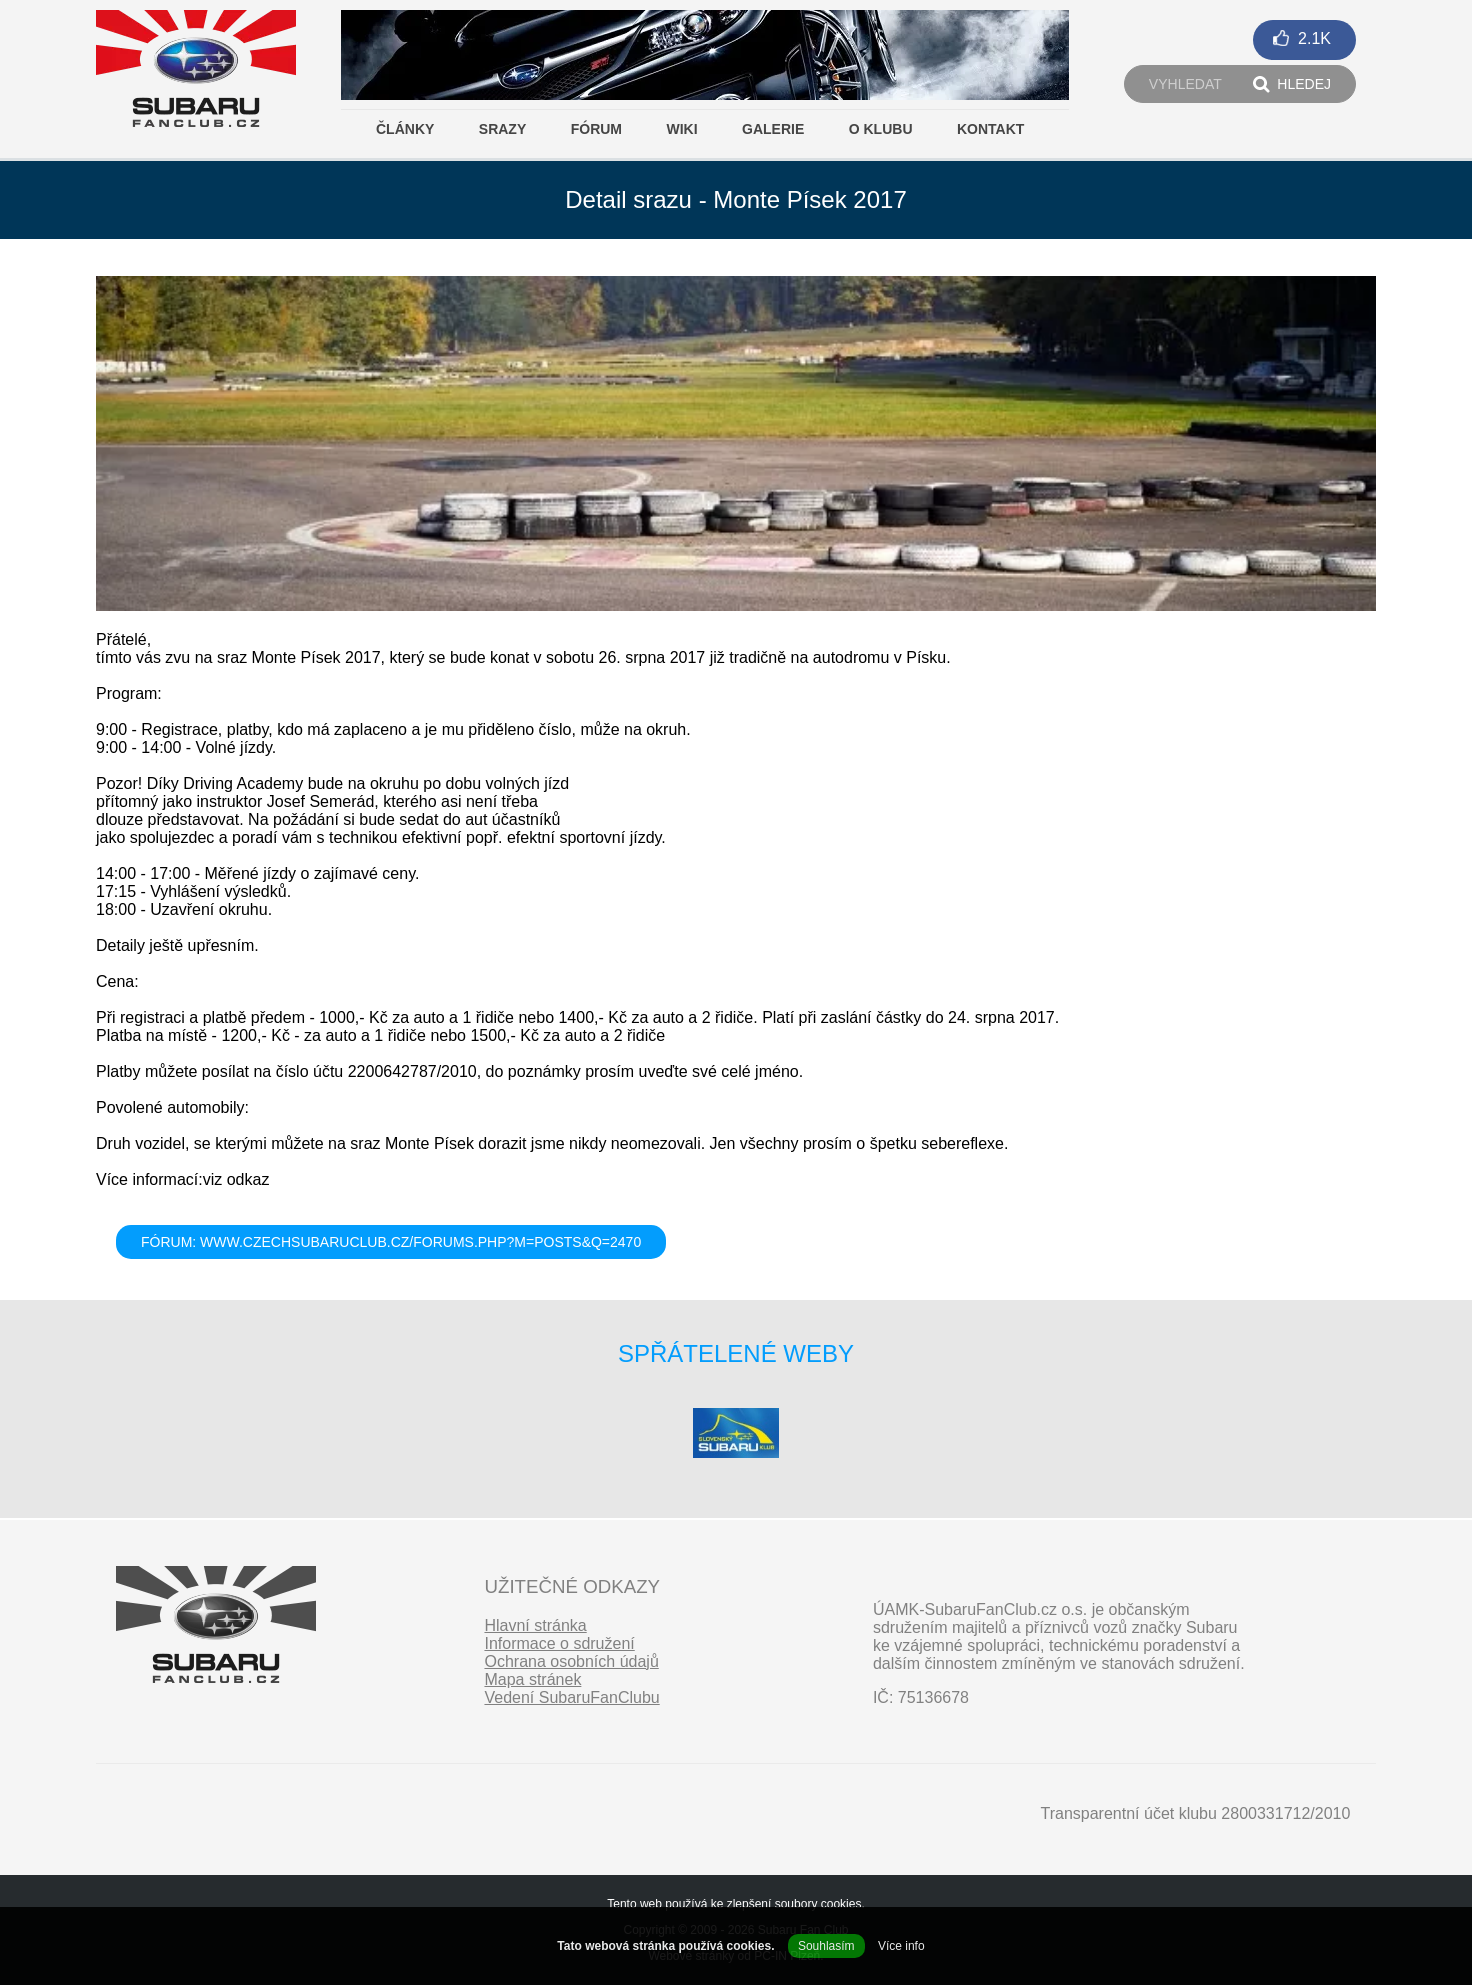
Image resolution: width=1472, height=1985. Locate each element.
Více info (901, 1946)
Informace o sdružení (559, 1643)
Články (405, 129)
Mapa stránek (532, 1679)
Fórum (596, 129)
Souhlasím (826, 1946)
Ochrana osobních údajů (571, 1661)
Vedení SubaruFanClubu (571, 1697)
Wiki (681, 129)
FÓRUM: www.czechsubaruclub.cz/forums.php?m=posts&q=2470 (391, 1242)
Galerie (773, 129)
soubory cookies (818, 1904)
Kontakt (990, 129)
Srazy (502, 129)
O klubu (881, 129)
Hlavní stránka (535, 1625)
